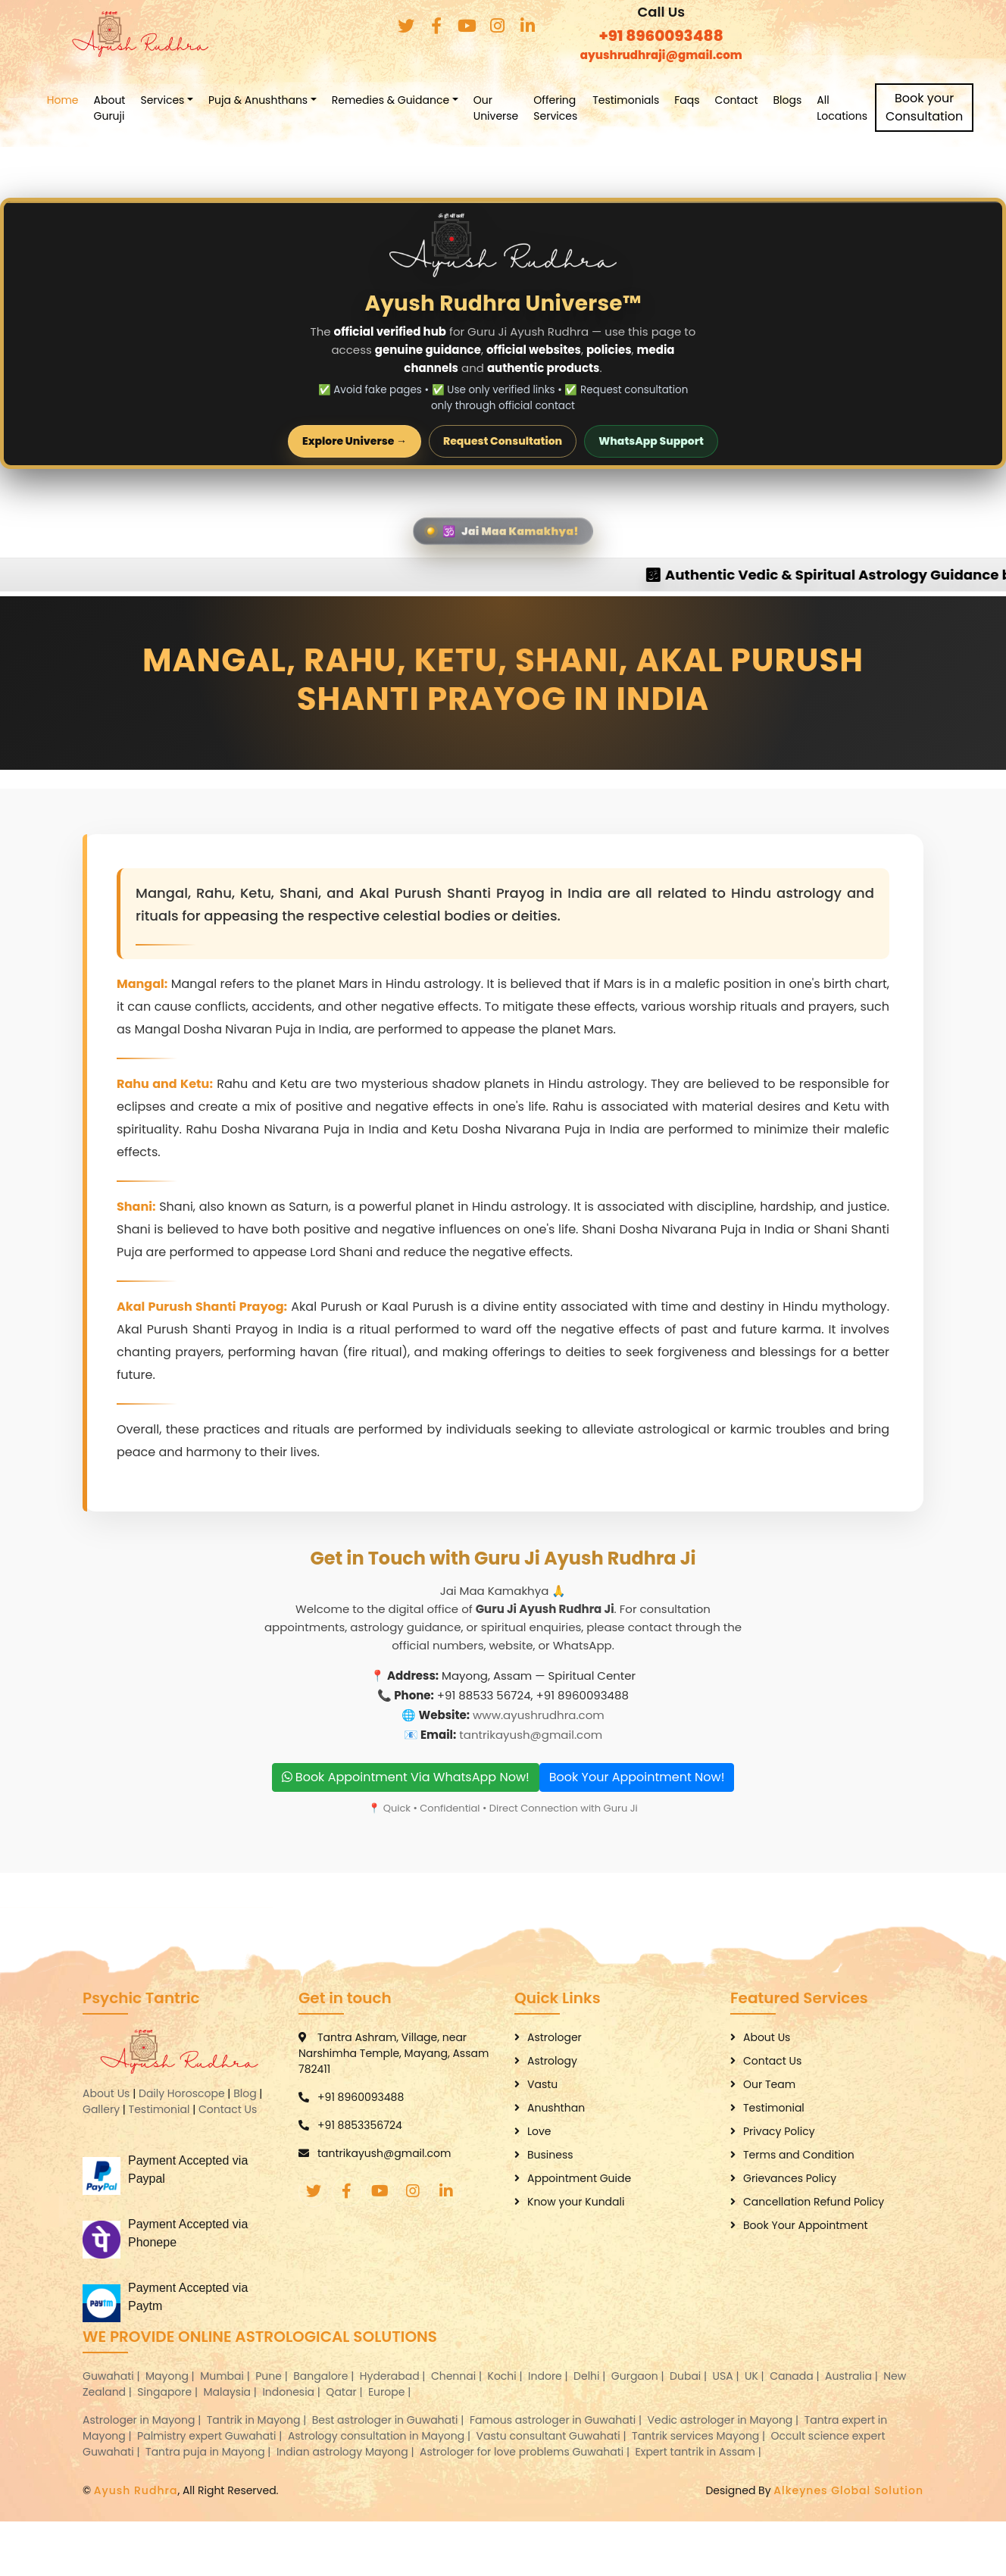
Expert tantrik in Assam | (700, 2451)
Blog (244, 2092)
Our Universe (528, 107)
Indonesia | (292, 2391)
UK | (756, 2375)
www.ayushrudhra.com (539, 1714)
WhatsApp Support (651, 441)
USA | (727, 2375)
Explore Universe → (354, 441)
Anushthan (556, 2107)
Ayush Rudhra (136, 2489)
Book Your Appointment (805, 2224)
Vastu (542, 2083)
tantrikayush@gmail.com (530, 1734)
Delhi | (590, 2375)
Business (550, 2154)
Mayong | (171, 2375)
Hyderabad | (394, 2375)
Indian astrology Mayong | (346, 2451)
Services (195, 100)
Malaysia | (232, 2391)
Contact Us (227, 2108)
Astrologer (554, 2036)
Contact (769, 100)
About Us (106, 2092)
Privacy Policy (779, 2130)
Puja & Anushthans (290, 100)
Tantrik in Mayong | (258, 2419)
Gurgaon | (639, 2375)
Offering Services (589, 107)
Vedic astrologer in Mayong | (724, 2419)
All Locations (874, 107)
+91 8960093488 (661, 35)
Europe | (391, 2391)
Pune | (272, 2375)
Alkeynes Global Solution (848, 2489)
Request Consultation (502, 441)
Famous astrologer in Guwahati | (557, 2419)
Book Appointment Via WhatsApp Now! (406, 1776)
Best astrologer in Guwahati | (389, 2419)
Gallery (101, 2108)
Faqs (720, 100)
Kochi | (507, 2375)
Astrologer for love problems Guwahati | (526, 2451)
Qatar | (345, 2391)
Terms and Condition (798, 2154)
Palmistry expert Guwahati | (211, 2435)
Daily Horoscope (182, 2092)
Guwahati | (112, 2375)
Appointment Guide (579, 2177)
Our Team (769, 2083)
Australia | (852, 2375)
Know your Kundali (575, 2201)
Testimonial (159, 2108)
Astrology (552, 2060)
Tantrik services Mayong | (700, 2435)
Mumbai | (226, 2375)
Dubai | (690, 2375)
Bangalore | (325, 2375)
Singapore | (168, 2391)
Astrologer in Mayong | (143, 2419)
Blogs (820, 100)
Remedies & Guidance (423, 100)
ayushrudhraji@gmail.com (661, 55)
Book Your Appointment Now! (637, 1776)
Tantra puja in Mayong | (209, 2451)
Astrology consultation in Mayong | (380, 2435)
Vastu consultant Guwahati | (553, 2435)
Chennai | (458, 2375)
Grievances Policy (789, 2177)
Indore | (549, 2375)
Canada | (796, 2375)
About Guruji (142, 107)
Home (95, 100)
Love (539, 2130)
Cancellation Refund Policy (813, 2201)
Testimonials (658, 100)
